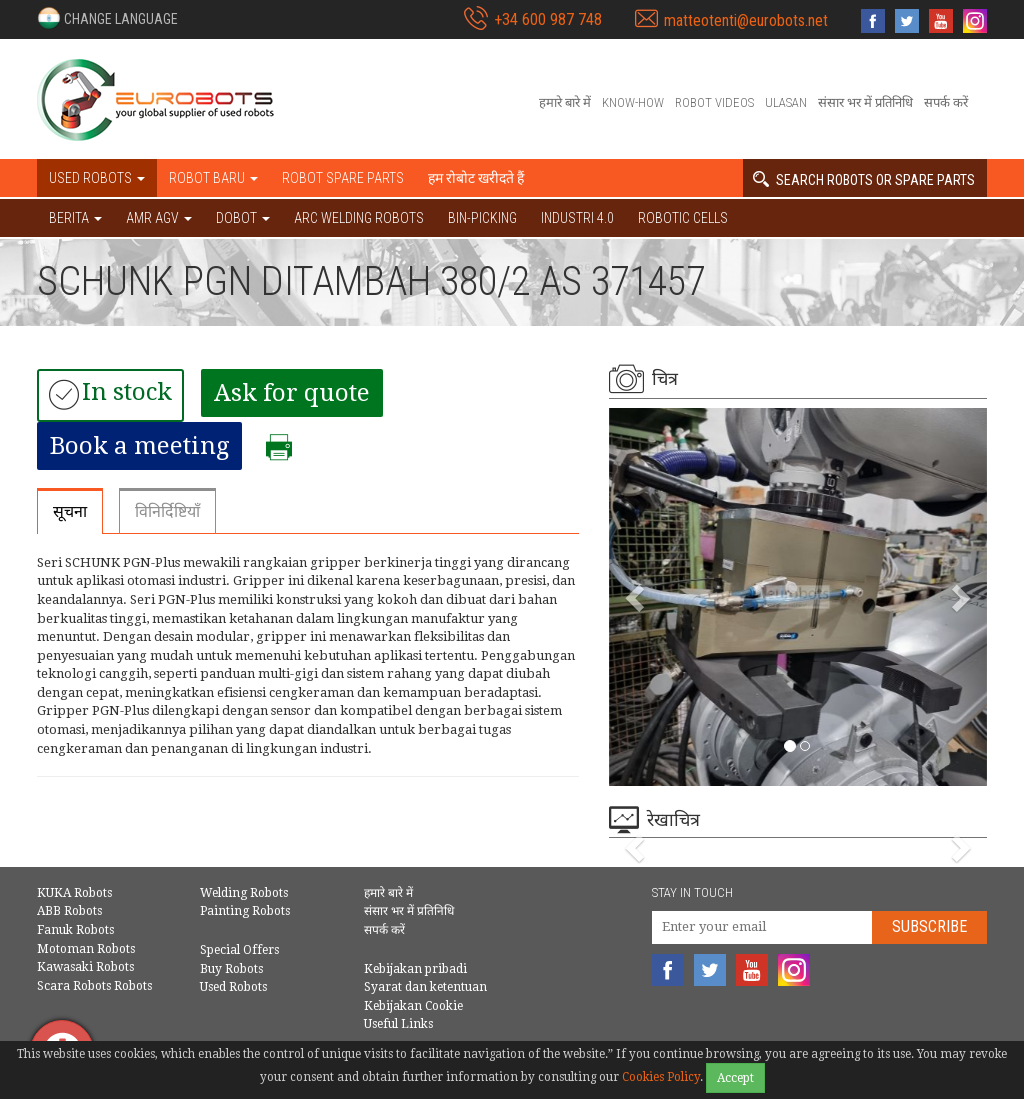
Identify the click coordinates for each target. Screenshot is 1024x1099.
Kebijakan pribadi (415, 969)
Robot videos (714, 102)
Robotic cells (683, 218)
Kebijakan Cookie (413, 1006)
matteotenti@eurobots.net (746, 20)
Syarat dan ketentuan (425, 987)
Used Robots (233, 987)
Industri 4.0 (577, 218)
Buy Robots (231, 969)
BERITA (75, 218)
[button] (107, 18)
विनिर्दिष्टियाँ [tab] (167, 511)
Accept (735, 1078)
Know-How (633, 102)
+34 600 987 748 (548, 19)
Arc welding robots (359, 218)
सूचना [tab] (70, 511)
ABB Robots (69, 911)
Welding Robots (244, 893)
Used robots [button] (97, 178)
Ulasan (786, 102)
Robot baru (213, 178)
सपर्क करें (946, 102)
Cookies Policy (661, 1077)
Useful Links (398, 1024)
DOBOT (243, 218)
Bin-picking (482, 218)
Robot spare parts (343, 178)
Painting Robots (245, 911)
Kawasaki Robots (85, 967)
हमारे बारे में (565, 102)
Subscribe (929, 926)
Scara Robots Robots (94, 986)
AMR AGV (159, 218)
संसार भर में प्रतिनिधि (865, 102)
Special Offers (239, 950)
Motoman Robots (86, 949)
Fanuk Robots (75, 930)
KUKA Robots (74, 893)
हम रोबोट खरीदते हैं (476, 178)
